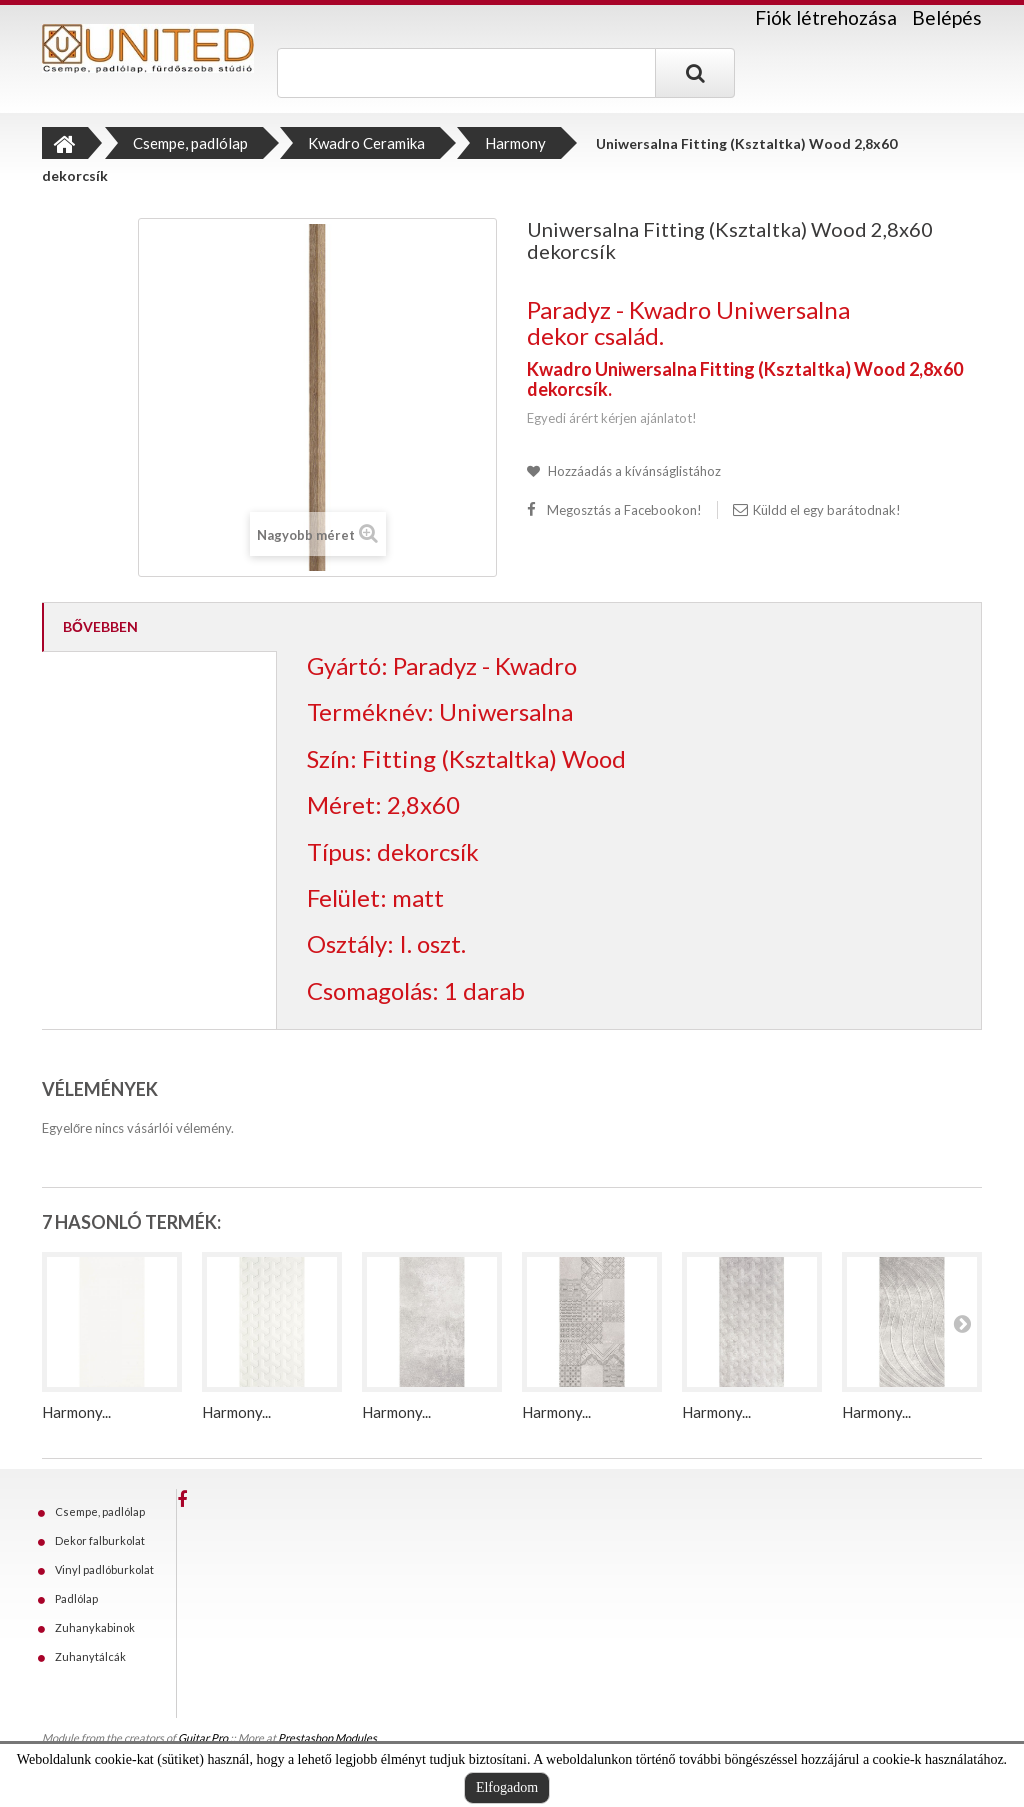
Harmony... (76, 1412)
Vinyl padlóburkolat (104, 1569)
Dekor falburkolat (100, 1540)
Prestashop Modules (327, 1737)
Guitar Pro (203, 1737)
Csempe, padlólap (100, 1511)
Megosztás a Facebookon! (624, 510)
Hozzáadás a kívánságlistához (633, 471)
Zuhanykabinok (95, 1627)
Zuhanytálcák (90, 1656)
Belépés (947, 17)
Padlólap (76, 1598)
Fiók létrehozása (826, 18)
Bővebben (100, 626)
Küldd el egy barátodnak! (827, 510)
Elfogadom (507, 1787)
